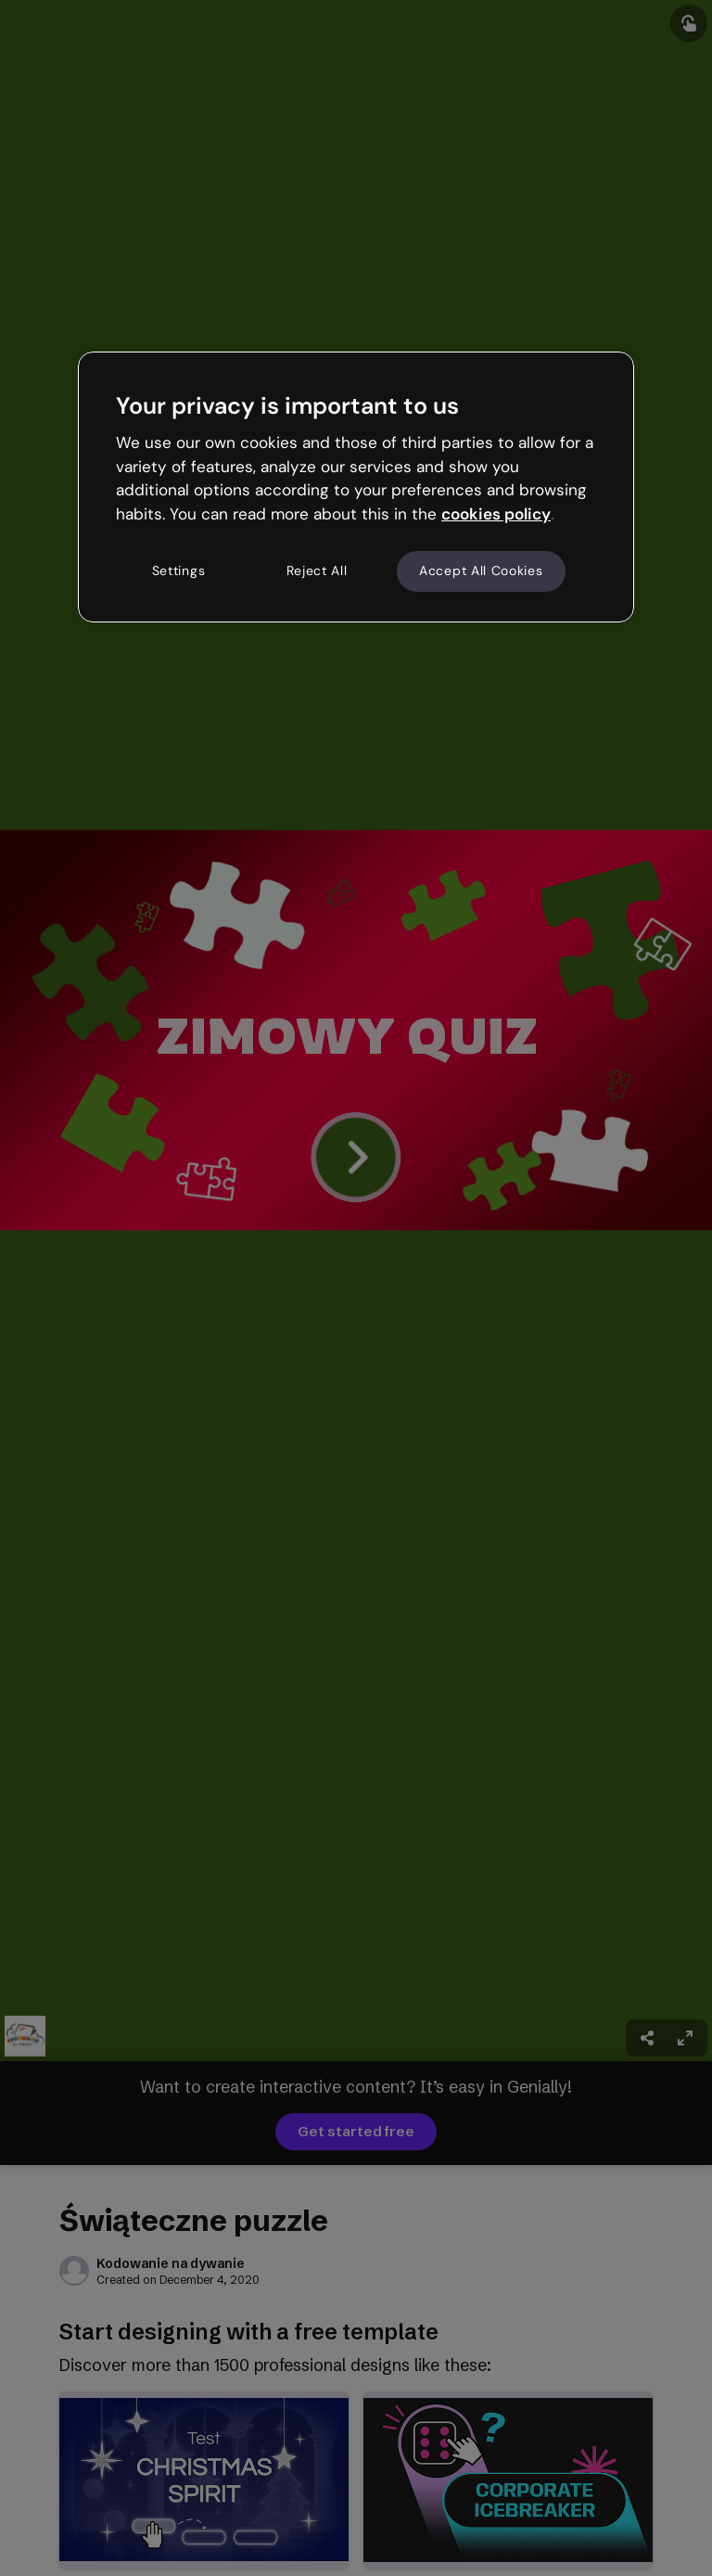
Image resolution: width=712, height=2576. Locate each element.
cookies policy (496, 514)
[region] (356, 487)
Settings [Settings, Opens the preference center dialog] (179, 570)
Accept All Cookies (481, 570)
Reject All (317, 570)
